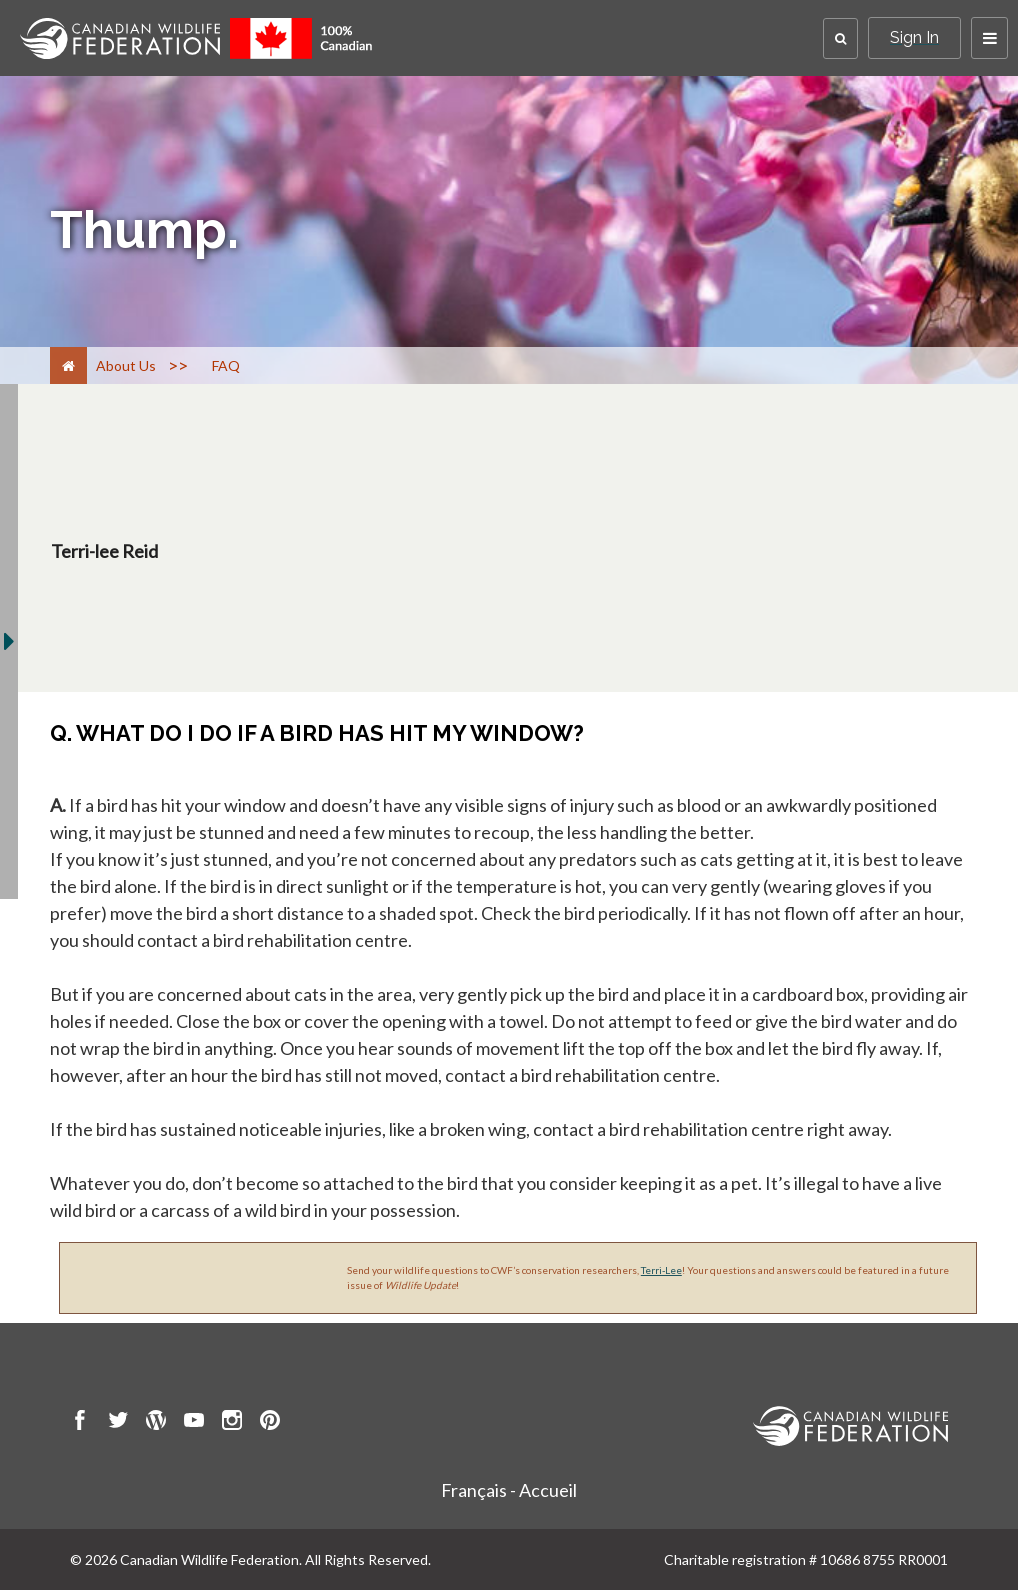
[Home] (68, 365)
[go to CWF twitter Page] (118, 1423)
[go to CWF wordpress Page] (156, 1423)
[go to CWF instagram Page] (232, 1423)
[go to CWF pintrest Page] (270, 1423)
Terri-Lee (661, 1270)
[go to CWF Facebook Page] (80, 1423)
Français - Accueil (509, 1490)
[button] (840, 38)
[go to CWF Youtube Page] (194, 1423)
